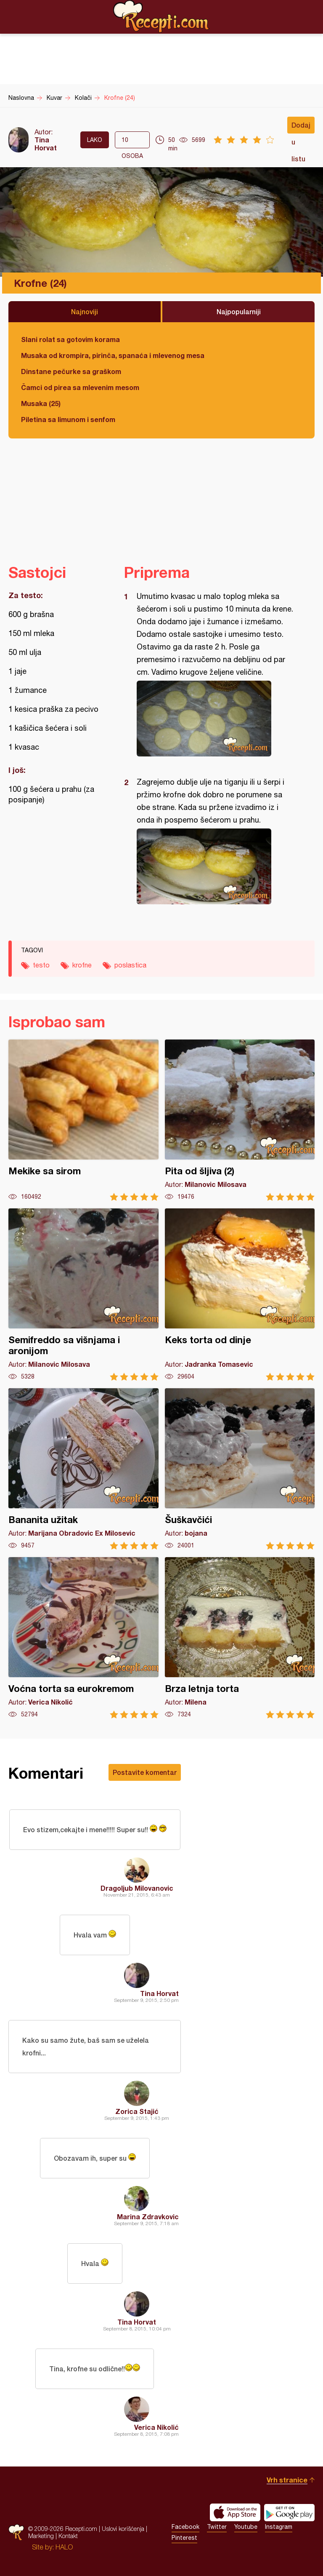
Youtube (245, 2526)
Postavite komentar (145, 1772)
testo (41, 965)
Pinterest (184, 2537)
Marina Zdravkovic (148, 2217)
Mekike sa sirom (83, 1120)
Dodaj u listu (300, 127)
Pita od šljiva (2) (240, 1120)
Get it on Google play (289, 2512)
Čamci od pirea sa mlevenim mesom (80, 387)
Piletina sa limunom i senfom (68, 419)
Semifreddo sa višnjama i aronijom (83, 1294)
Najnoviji (84, 311)
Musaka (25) (41, 403)
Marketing (41, 2535)
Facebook (185, 2526)
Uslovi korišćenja (123, 2528)
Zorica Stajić (137, 2111)
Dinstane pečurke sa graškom (71, 371)
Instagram (278, 2526)
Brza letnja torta (240, 1637)
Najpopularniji (239, 311)
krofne (82, 965)
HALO (64, 2547)
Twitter (217, 2526)
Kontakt (68, 2535)
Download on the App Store (235, 2512)
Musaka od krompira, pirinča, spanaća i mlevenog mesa (112, 355)
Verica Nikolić (156, 2427)
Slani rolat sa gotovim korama (70, 339)
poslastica (130, 965)
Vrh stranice (287, 2480)
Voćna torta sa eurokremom (83, 1637)
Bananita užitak (83, 1469)
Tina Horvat (45, 144)
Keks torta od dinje (240, 1294)
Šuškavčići (240, 1469)
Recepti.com (161, 16)
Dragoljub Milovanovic (137, 1888)
